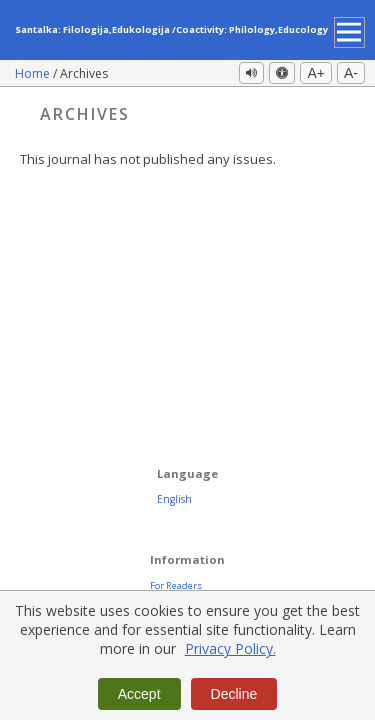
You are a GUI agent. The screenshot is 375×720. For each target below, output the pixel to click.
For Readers (176, 585)
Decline (234, 694)
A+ (316, 73)
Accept (139, 694)
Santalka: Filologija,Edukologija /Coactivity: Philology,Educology (171, 29)
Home (34, 73)
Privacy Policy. (230, 648)
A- (351, 73)
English (174, 499)
